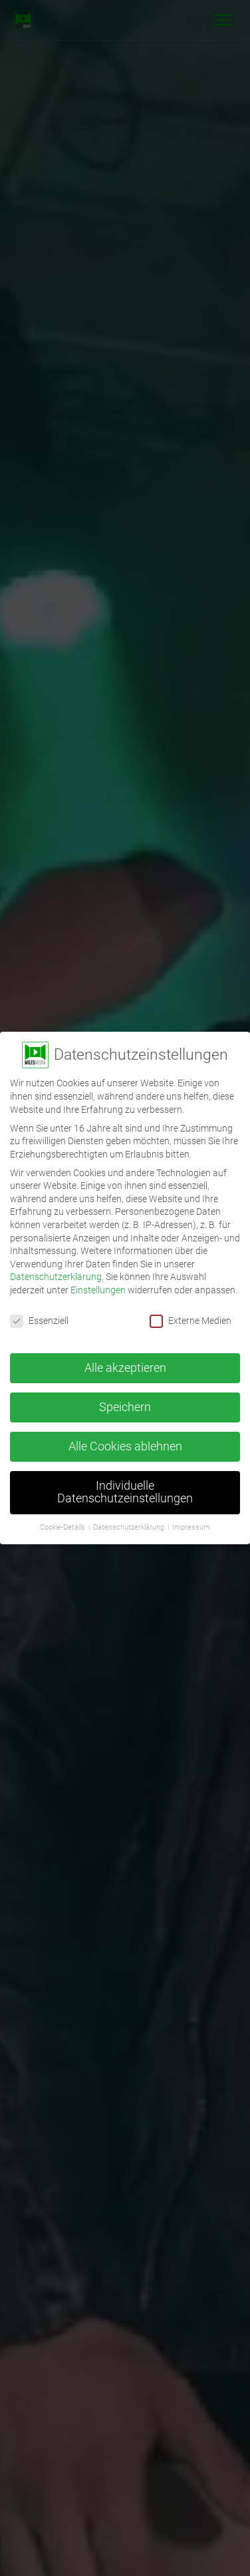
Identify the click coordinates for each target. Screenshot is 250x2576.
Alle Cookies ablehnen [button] (125, 1446)
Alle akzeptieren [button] (125, 1368)
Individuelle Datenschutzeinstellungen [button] (125, 1492)
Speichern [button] (125, 1407)
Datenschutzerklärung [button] (129, 1527)
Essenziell (39, 1321)
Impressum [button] (191, 1527)
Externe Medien (190, 1321)
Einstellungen (98, 1290)
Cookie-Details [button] (63, 1527)
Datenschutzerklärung (56, 1276)
